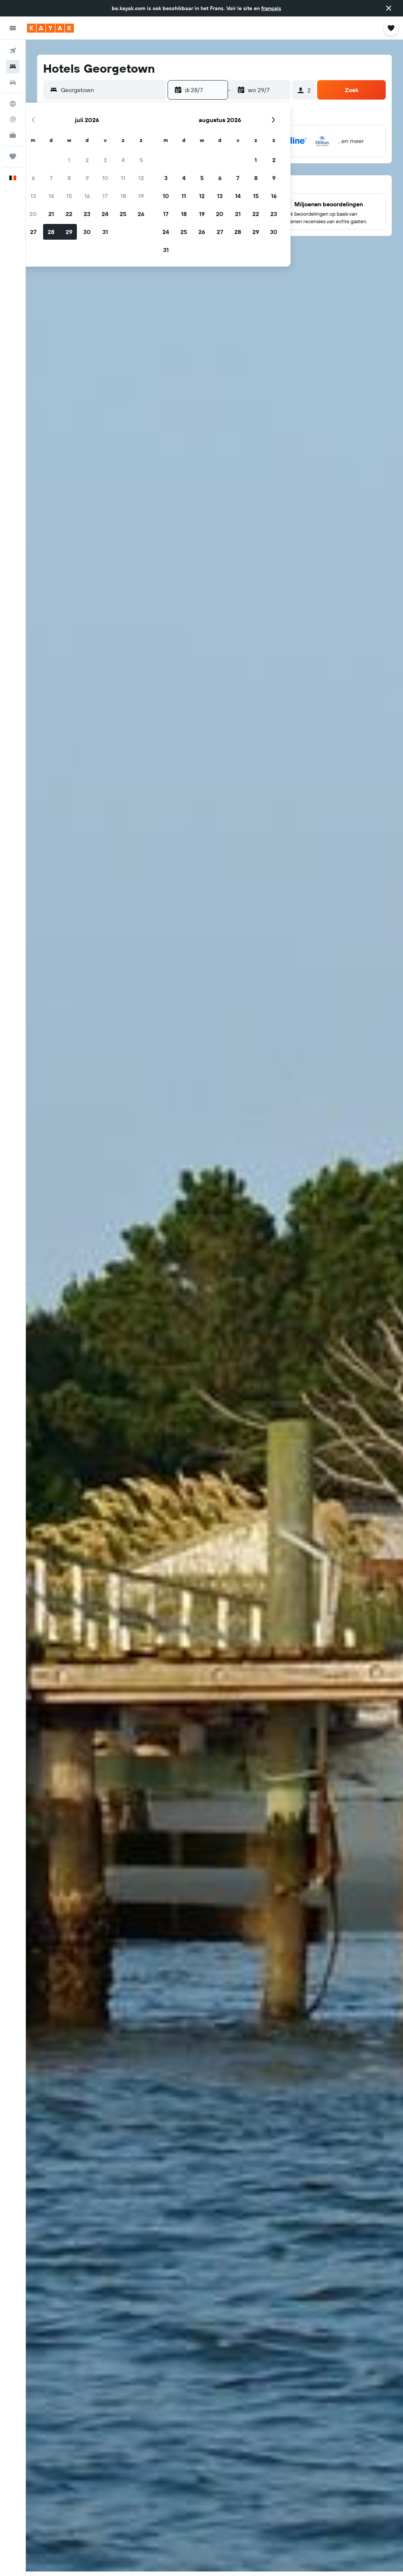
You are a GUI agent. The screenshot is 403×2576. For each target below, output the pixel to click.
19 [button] (141, 196)
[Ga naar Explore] (12, 103)
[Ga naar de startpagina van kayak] (50, 28)
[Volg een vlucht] (12, 119)
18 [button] (123, 196)
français (271, 8)
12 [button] (141, 178)
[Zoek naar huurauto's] (12, 82)
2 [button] (87, 160)
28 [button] (51, 232)
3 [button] (105, 160)
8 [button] (69, 178)
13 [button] (33, 196)
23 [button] (87, 214)
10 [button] (105, 178)
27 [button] (33, 232)
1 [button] (69, 160)
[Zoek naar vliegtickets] (12, 50)
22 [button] (69, 214)
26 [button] (141, 214)
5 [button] (141, 160)
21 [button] (51, 214)
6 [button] (33, 178)
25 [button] (123, 214)
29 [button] (69, 232)
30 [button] (87, 232)
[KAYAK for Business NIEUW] (12, 135)
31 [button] (105, 232)
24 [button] (105, 214)
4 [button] (123, 160)
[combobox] (111, 90)
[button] (389, 8)
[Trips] (12, 156)
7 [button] (50, 178)
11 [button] (123, 178)
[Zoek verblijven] (12, 66)
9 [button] (87, 178)
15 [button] (69, 196)
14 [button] (51, 196)
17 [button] (105, 196)
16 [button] (87, 196)
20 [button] (33, 214)
